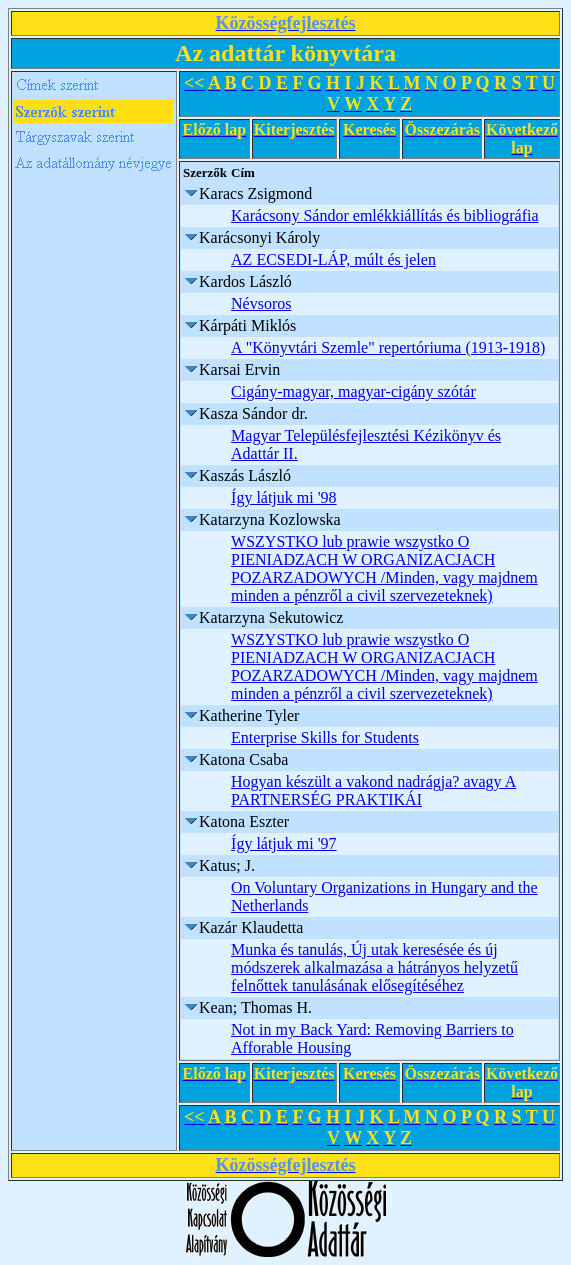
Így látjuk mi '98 (284, 497)
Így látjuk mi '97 (284, 843)
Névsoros (261, 303)
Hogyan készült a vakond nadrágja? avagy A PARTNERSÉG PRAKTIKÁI (373, 790)
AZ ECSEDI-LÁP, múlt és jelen (333, 259)
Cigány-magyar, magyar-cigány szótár (353, 391)
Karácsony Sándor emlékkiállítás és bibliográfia (384, 215)
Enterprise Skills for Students (325, 737)
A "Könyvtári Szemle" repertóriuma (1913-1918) (388, 347)
